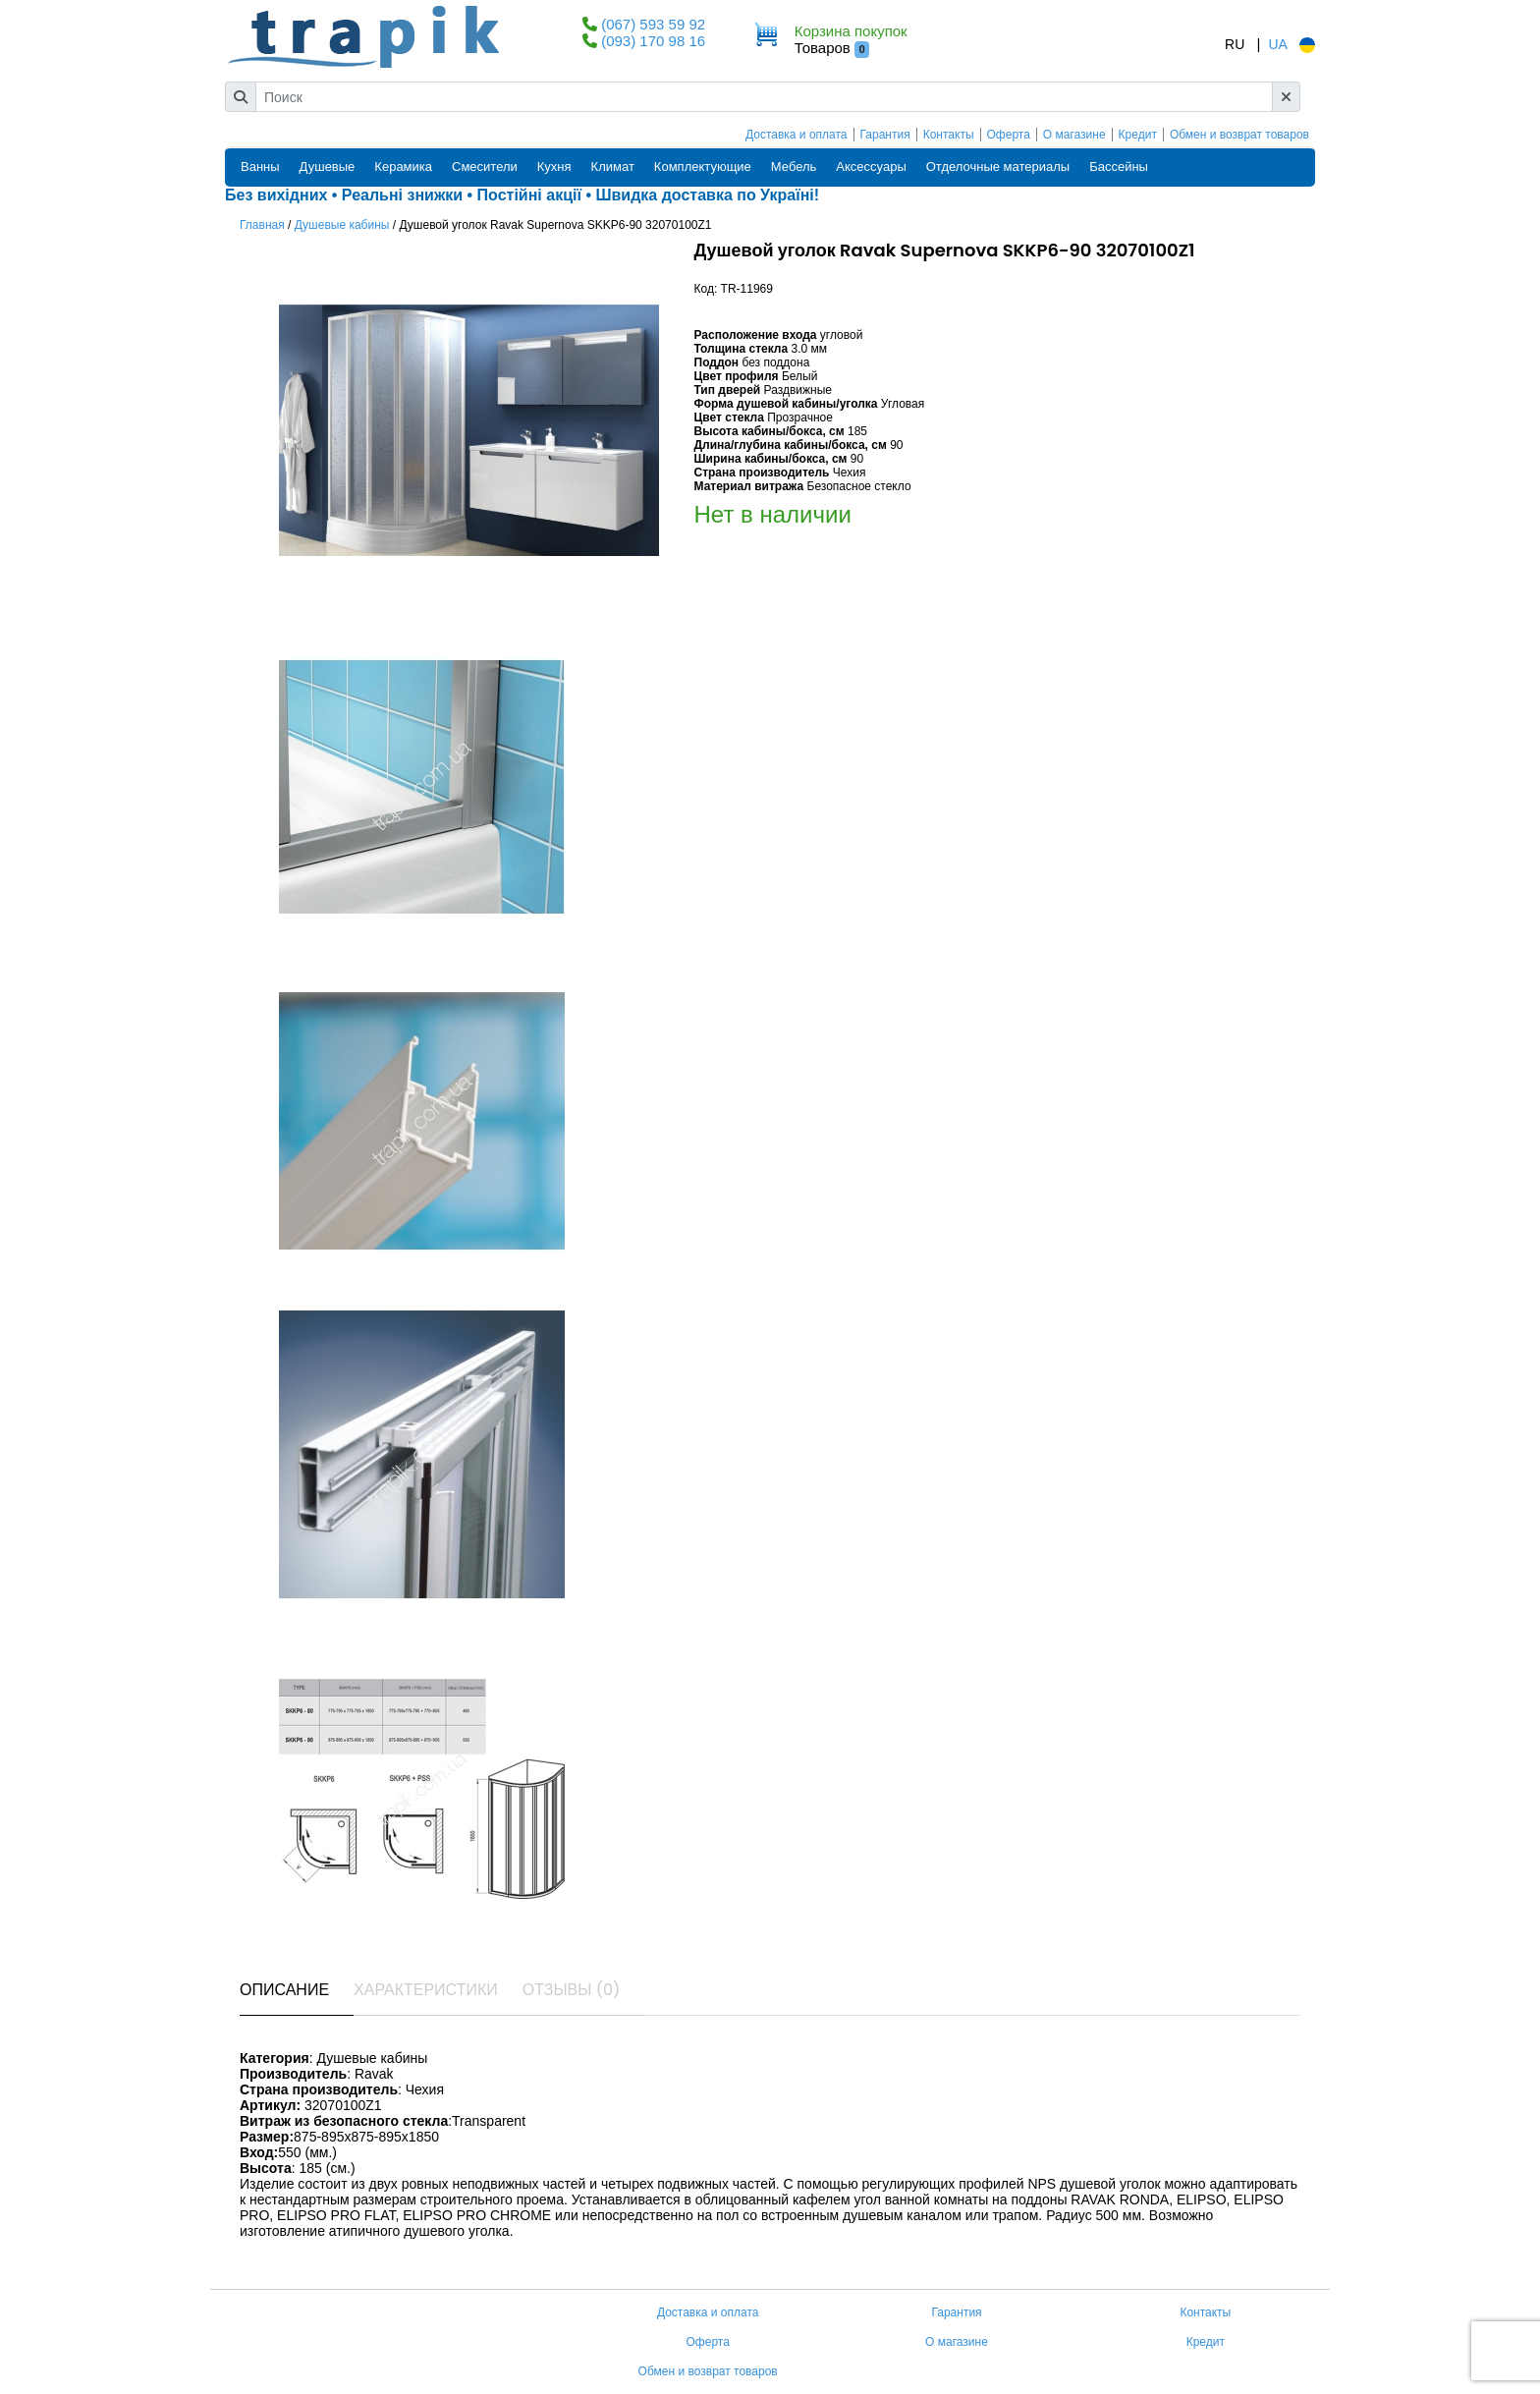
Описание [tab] (284, 1989)
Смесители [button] (485, 166)
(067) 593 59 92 (653, 24)
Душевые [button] (328, 166)
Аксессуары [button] (871, 166)
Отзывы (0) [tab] (571, 1989)
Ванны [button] (260, 166)
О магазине (1074, 134)
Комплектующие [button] (702, 166)
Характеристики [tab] (426, 1989)
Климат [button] (612, 166)
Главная (262, 225)
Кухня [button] (554, 166)
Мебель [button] (794, 166)
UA (1277, 44)
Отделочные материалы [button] (998, 166)
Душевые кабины (342, 225)
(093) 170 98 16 (653, 40)
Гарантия (885, 134)
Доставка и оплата (796, 134)
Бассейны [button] (1118, 166)
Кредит (1138, 134)
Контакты (948, 134)
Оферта (1008, 134)
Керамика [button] (403, 166)
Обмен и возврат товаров (1239, 134)
